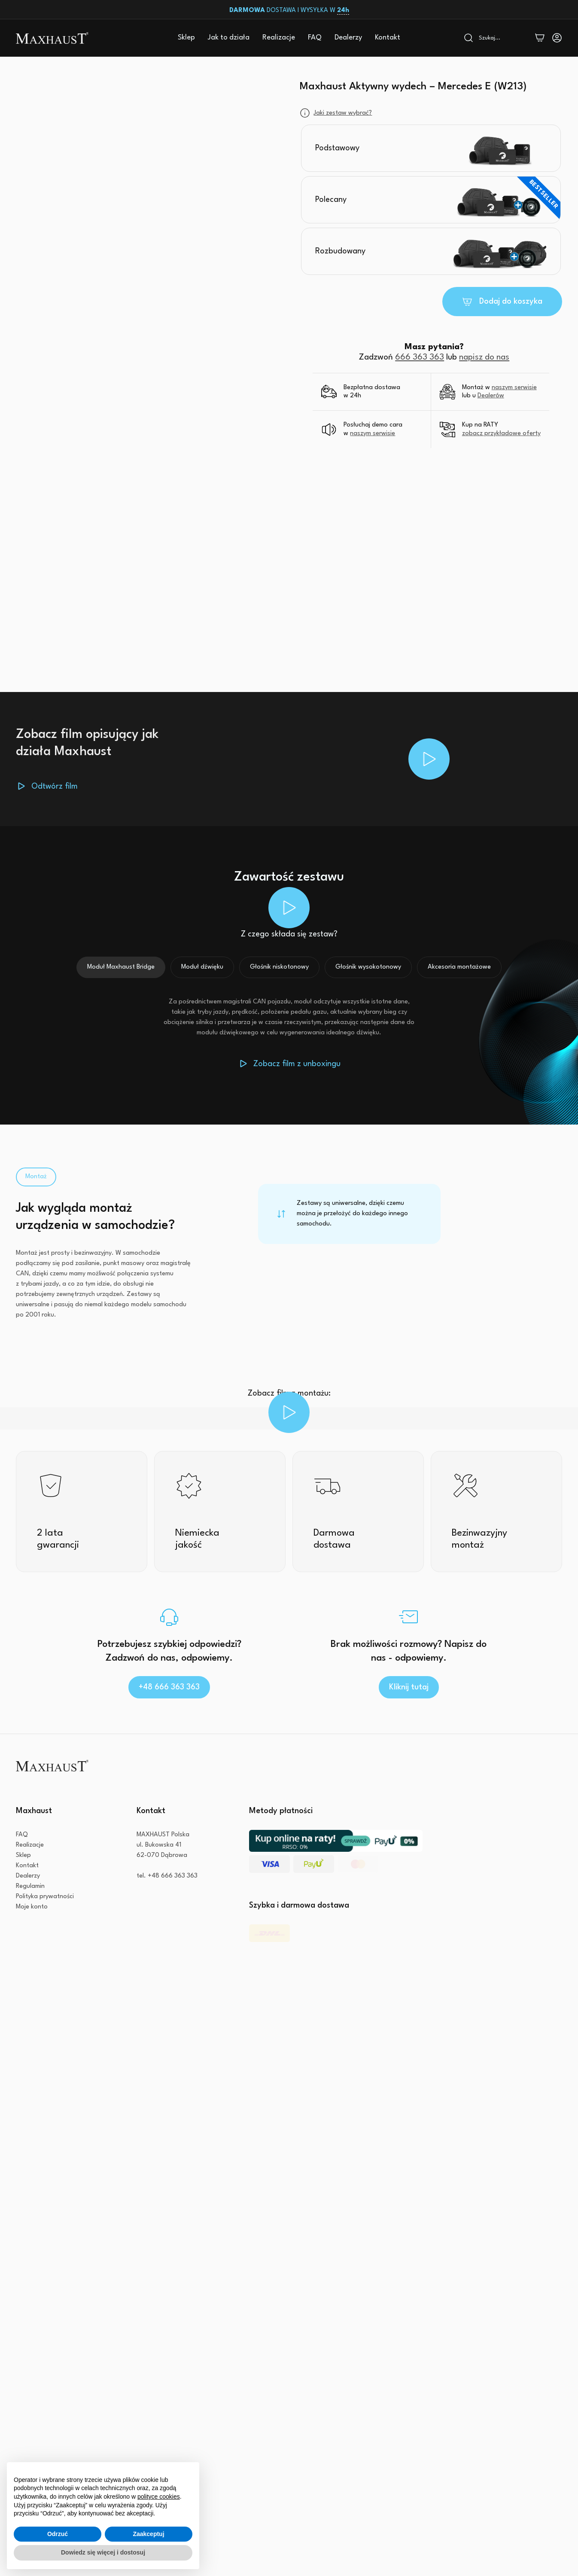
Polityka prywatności (45, 1928)
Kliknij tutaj (409, 1687)
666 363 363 (419, 357)
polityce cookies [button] (158, 2496)
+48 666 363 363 (169, 1687)
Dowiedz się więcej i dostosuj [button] (103, 2552)
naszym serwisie (514, 387)
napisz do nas (484, 357)
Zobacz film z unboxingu (297, 1064)
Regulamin (30, 1917)
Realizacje (278, 37)
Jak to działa (228, 37)
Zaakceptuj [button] (148, 2533)
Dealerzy (348, 37)
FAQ (315, 37)
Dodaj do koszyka (510, 301)
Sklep (186, 37)
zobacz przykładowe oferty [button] (501, 433)
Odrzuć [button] (57, 2533)
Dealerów (491, 396)
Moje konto (32, 1938)
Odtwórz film (54, 786)
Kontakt (387, 37)
